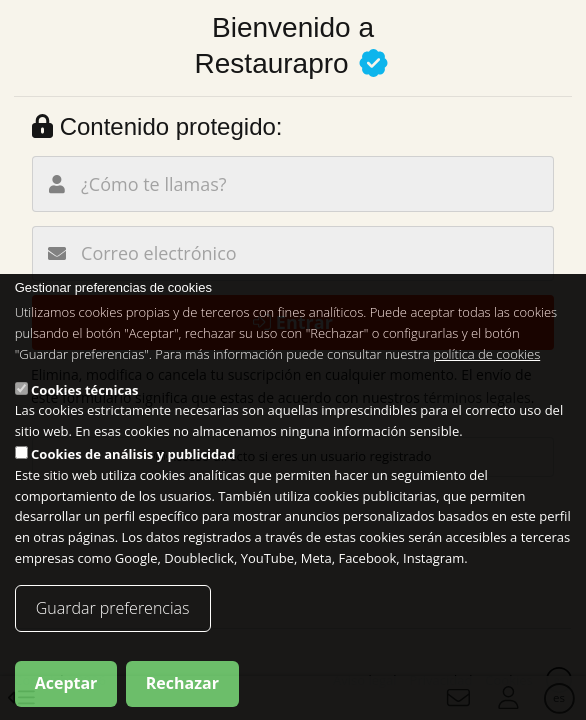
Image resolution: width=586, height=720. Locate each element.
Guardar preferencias (113, 608)
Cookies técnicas (84, 390)
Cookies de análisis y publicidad (133, 454)
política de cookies (486, 354)
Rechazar (182, 683)
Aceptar (66, 683)
